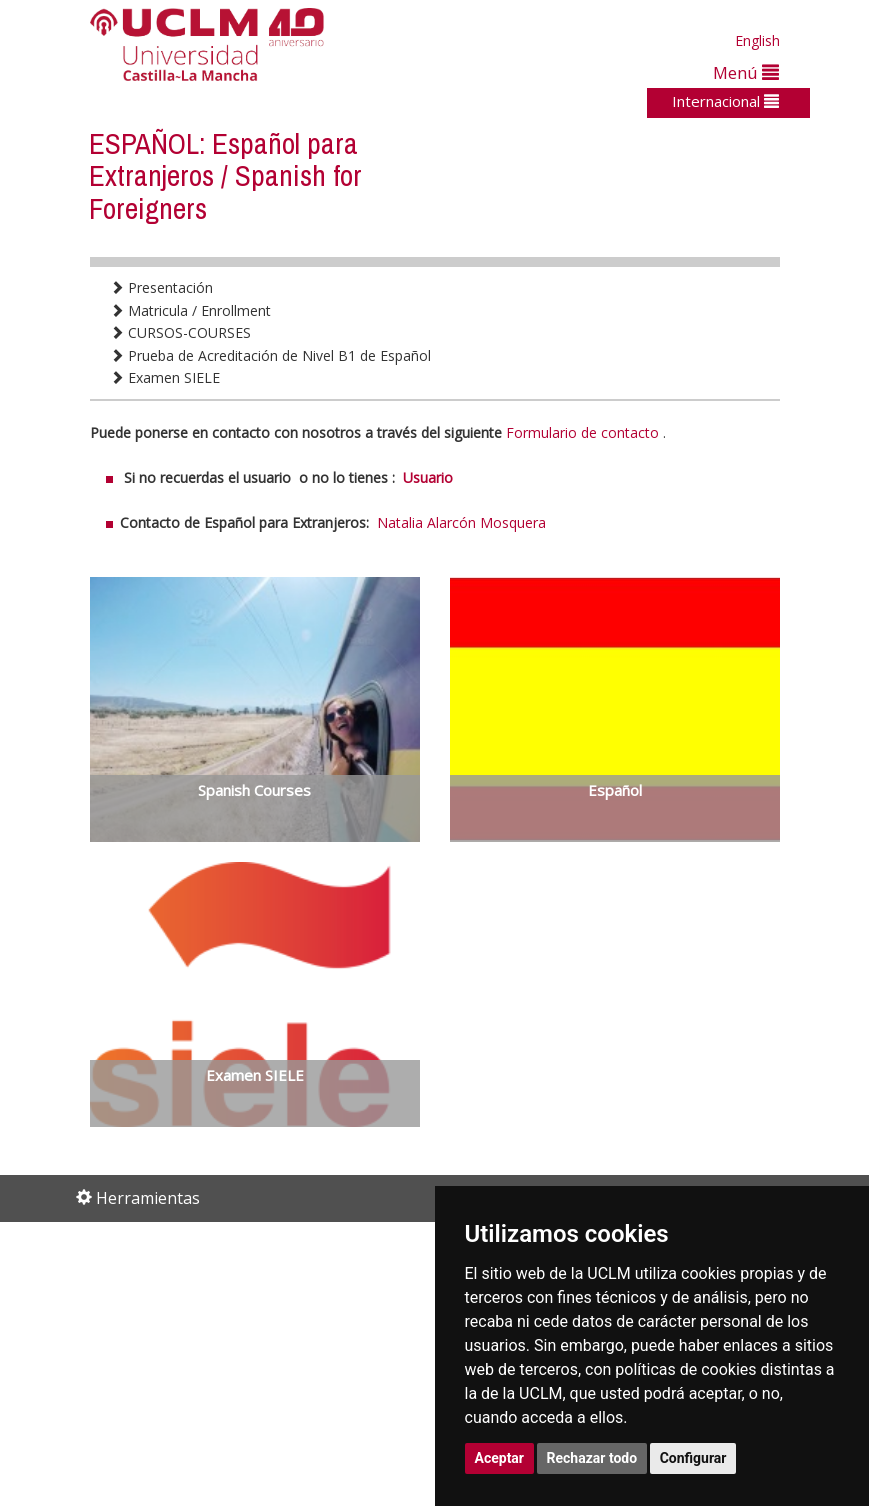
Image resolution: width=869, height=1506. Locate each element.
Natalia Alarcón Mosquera (461, 522)
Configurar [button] (693, 1458)
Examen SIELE (165, 377)
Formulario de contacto (582, 432)
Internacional (725, 101)
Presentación (161, 287)
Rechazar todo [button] (592, 1458)
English (757, 40)
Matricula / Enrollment (190, 310)
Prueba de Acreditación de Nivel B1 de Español (270, 355)
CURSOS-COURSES (180, 332)
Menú (746, 72)
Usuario (428, 477)
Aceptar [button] (500, 1458)
